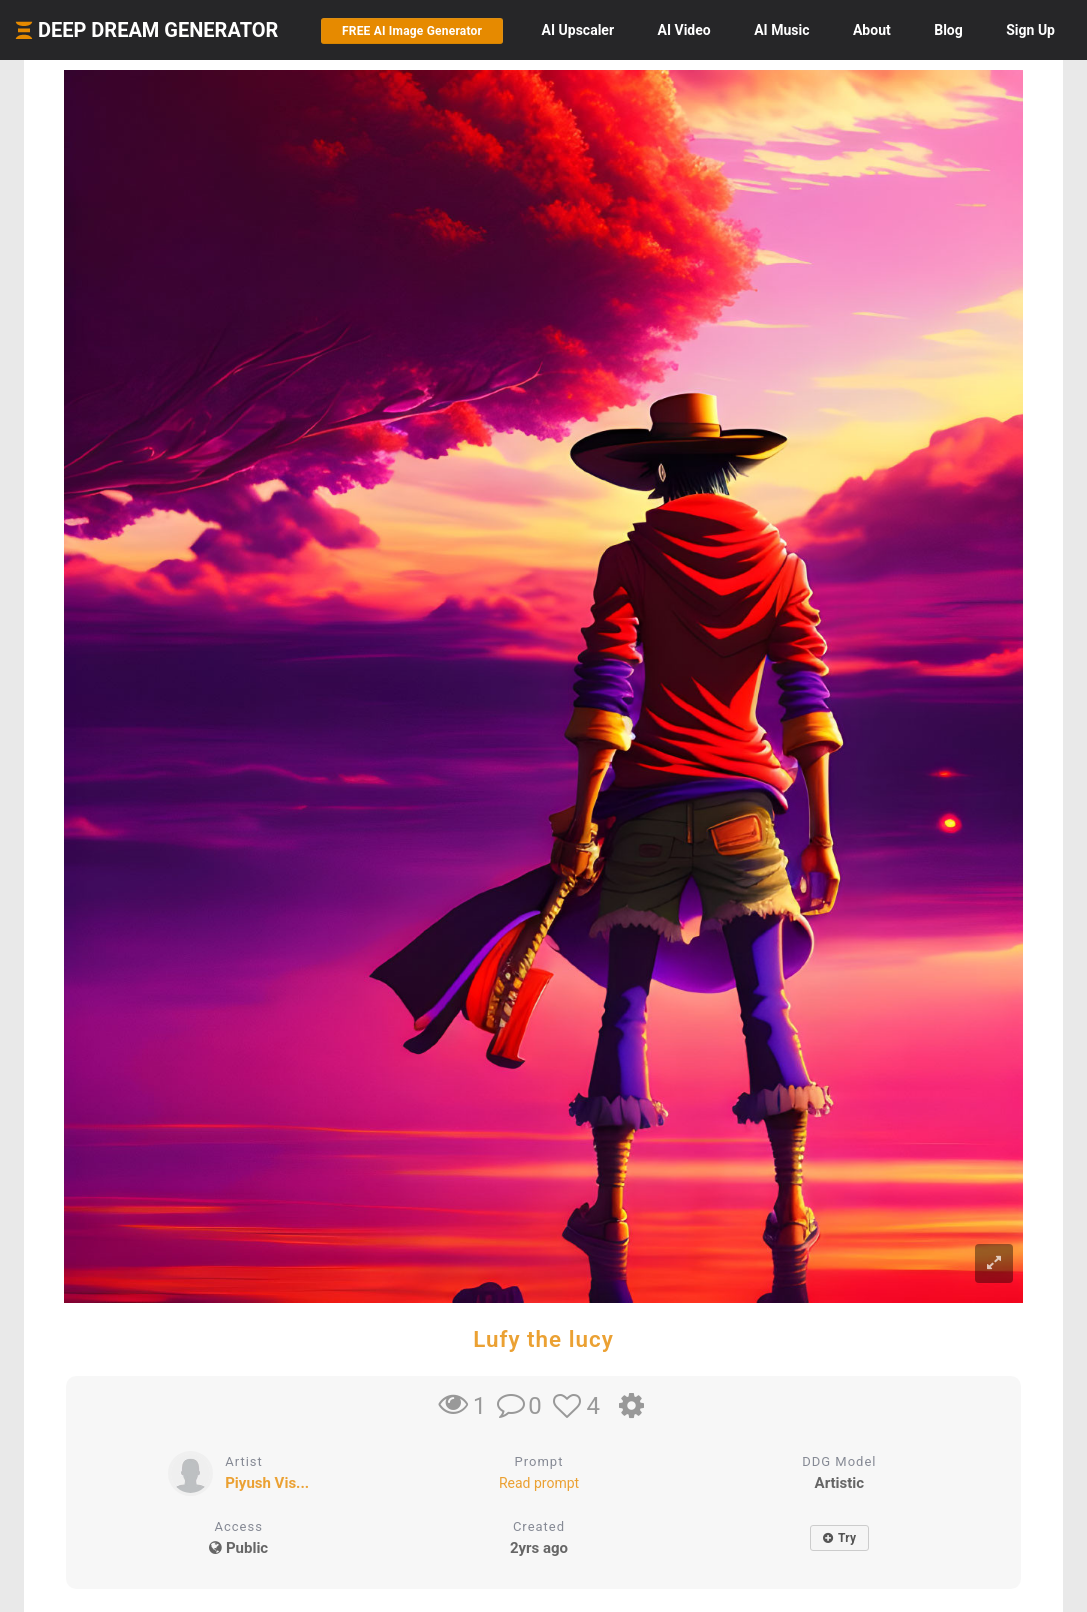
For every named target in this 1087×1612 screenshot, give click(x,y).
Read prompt (539, 1483)
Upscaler (578, 30)
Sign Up (1030, 30)
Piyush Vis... (267, 1483)
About (872, 30)
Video (684, 30)
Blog (948, 30)
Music (781, 30)
